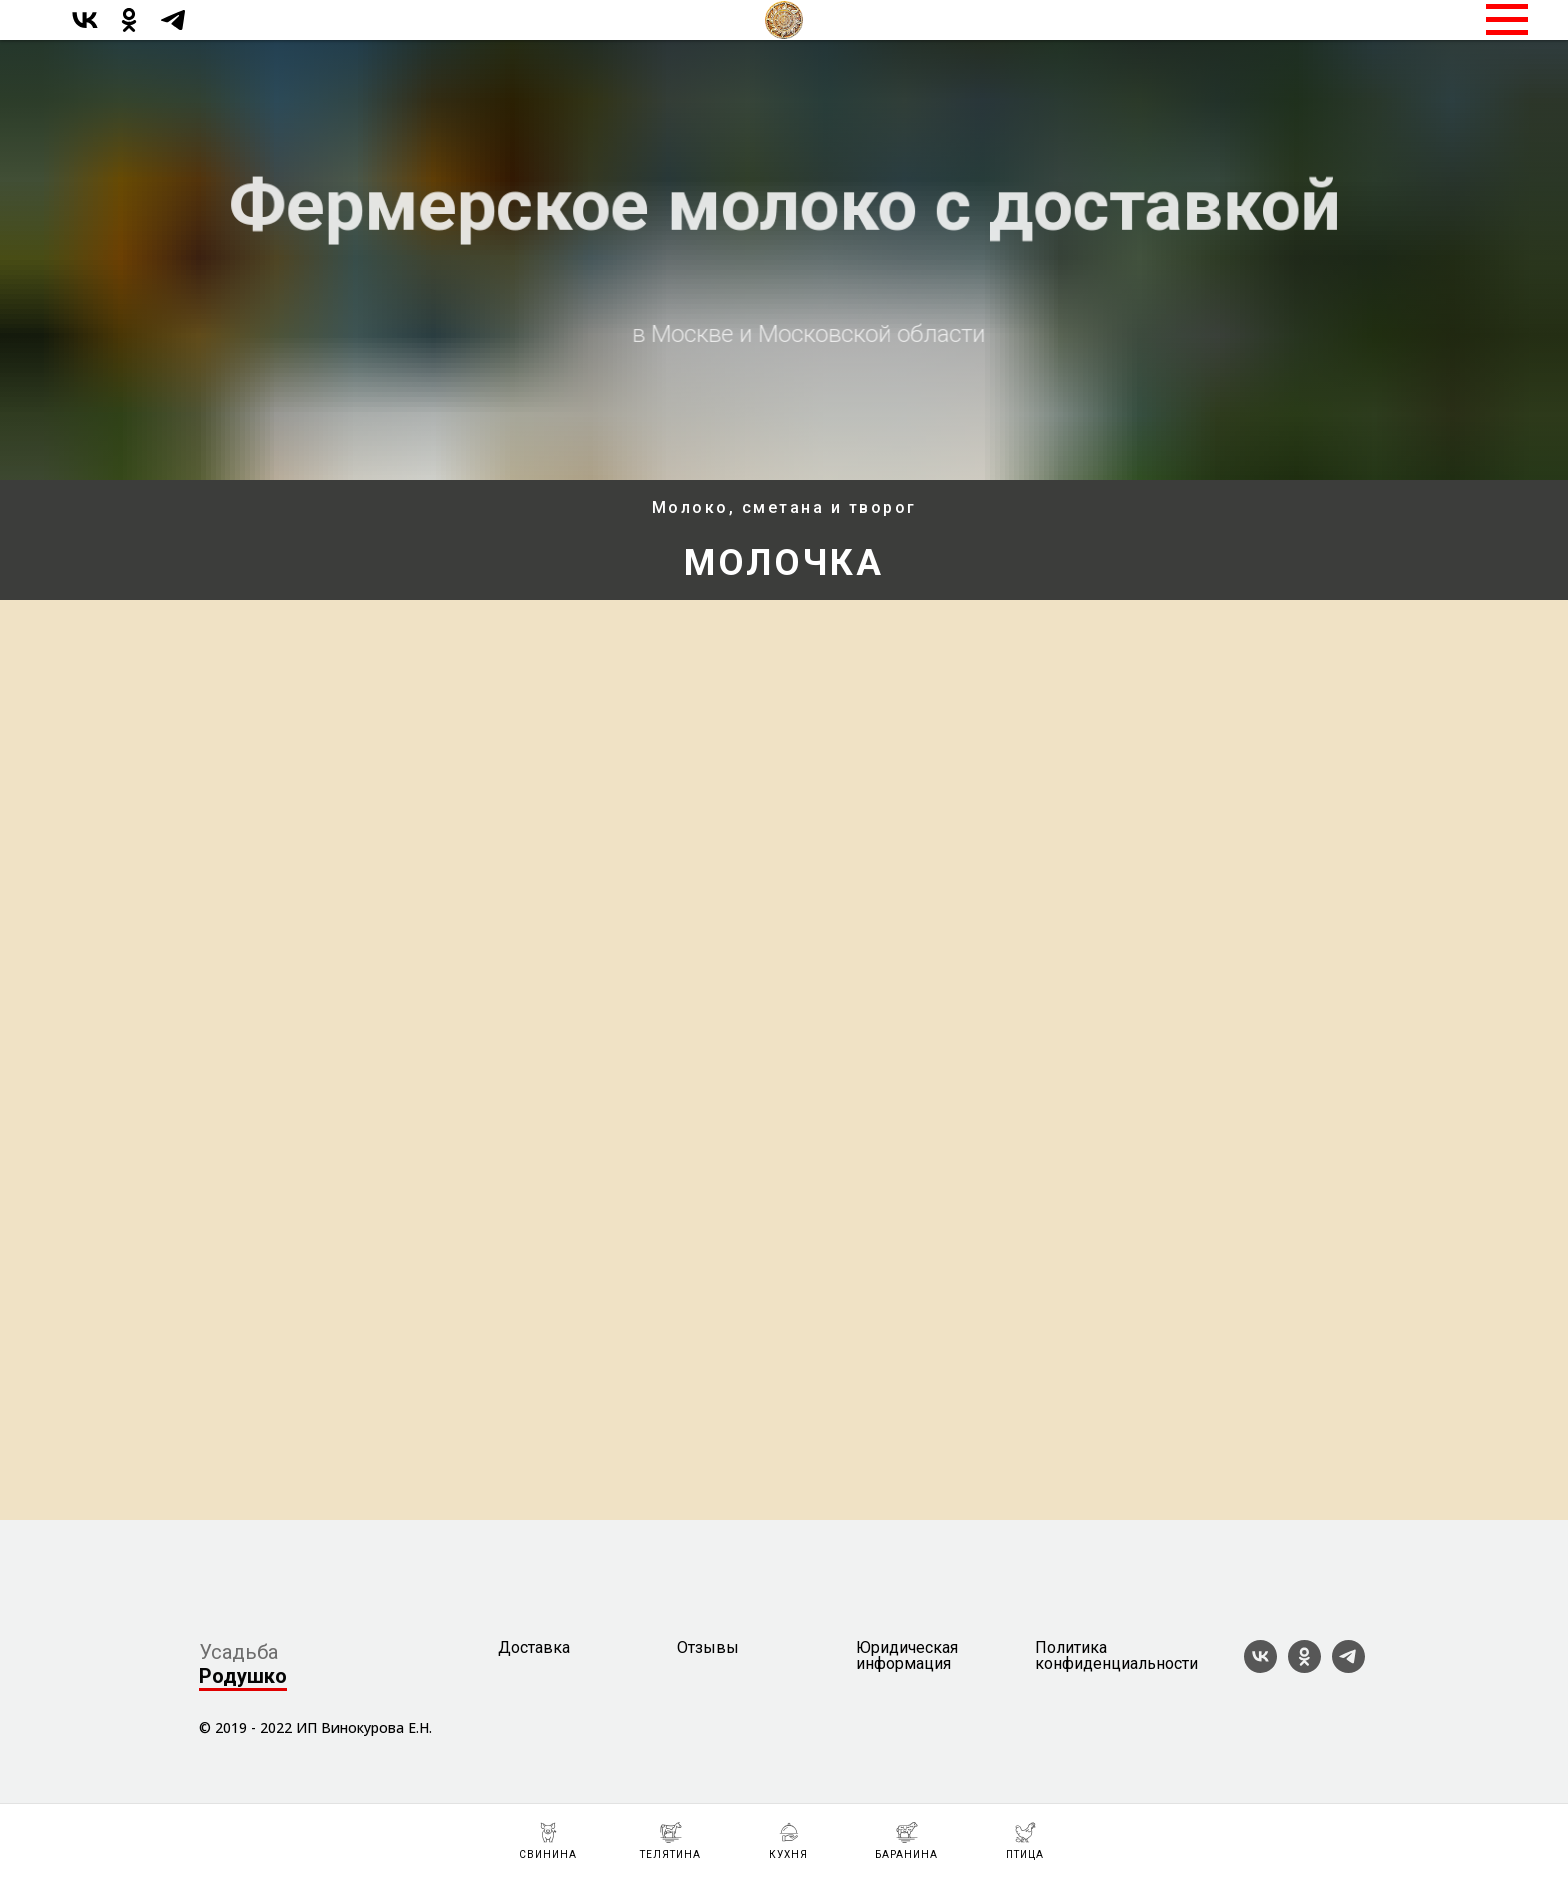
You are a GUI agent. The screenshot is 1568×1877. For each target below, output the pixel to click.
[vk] (85, 29)
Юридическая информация (907, 1656)
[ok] (129, 29)
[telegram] (173, 29)
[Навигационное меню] (1507, 20)
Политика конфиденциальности (1116, 1656)
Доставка (534, 1648)
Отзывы (708, 1648)
